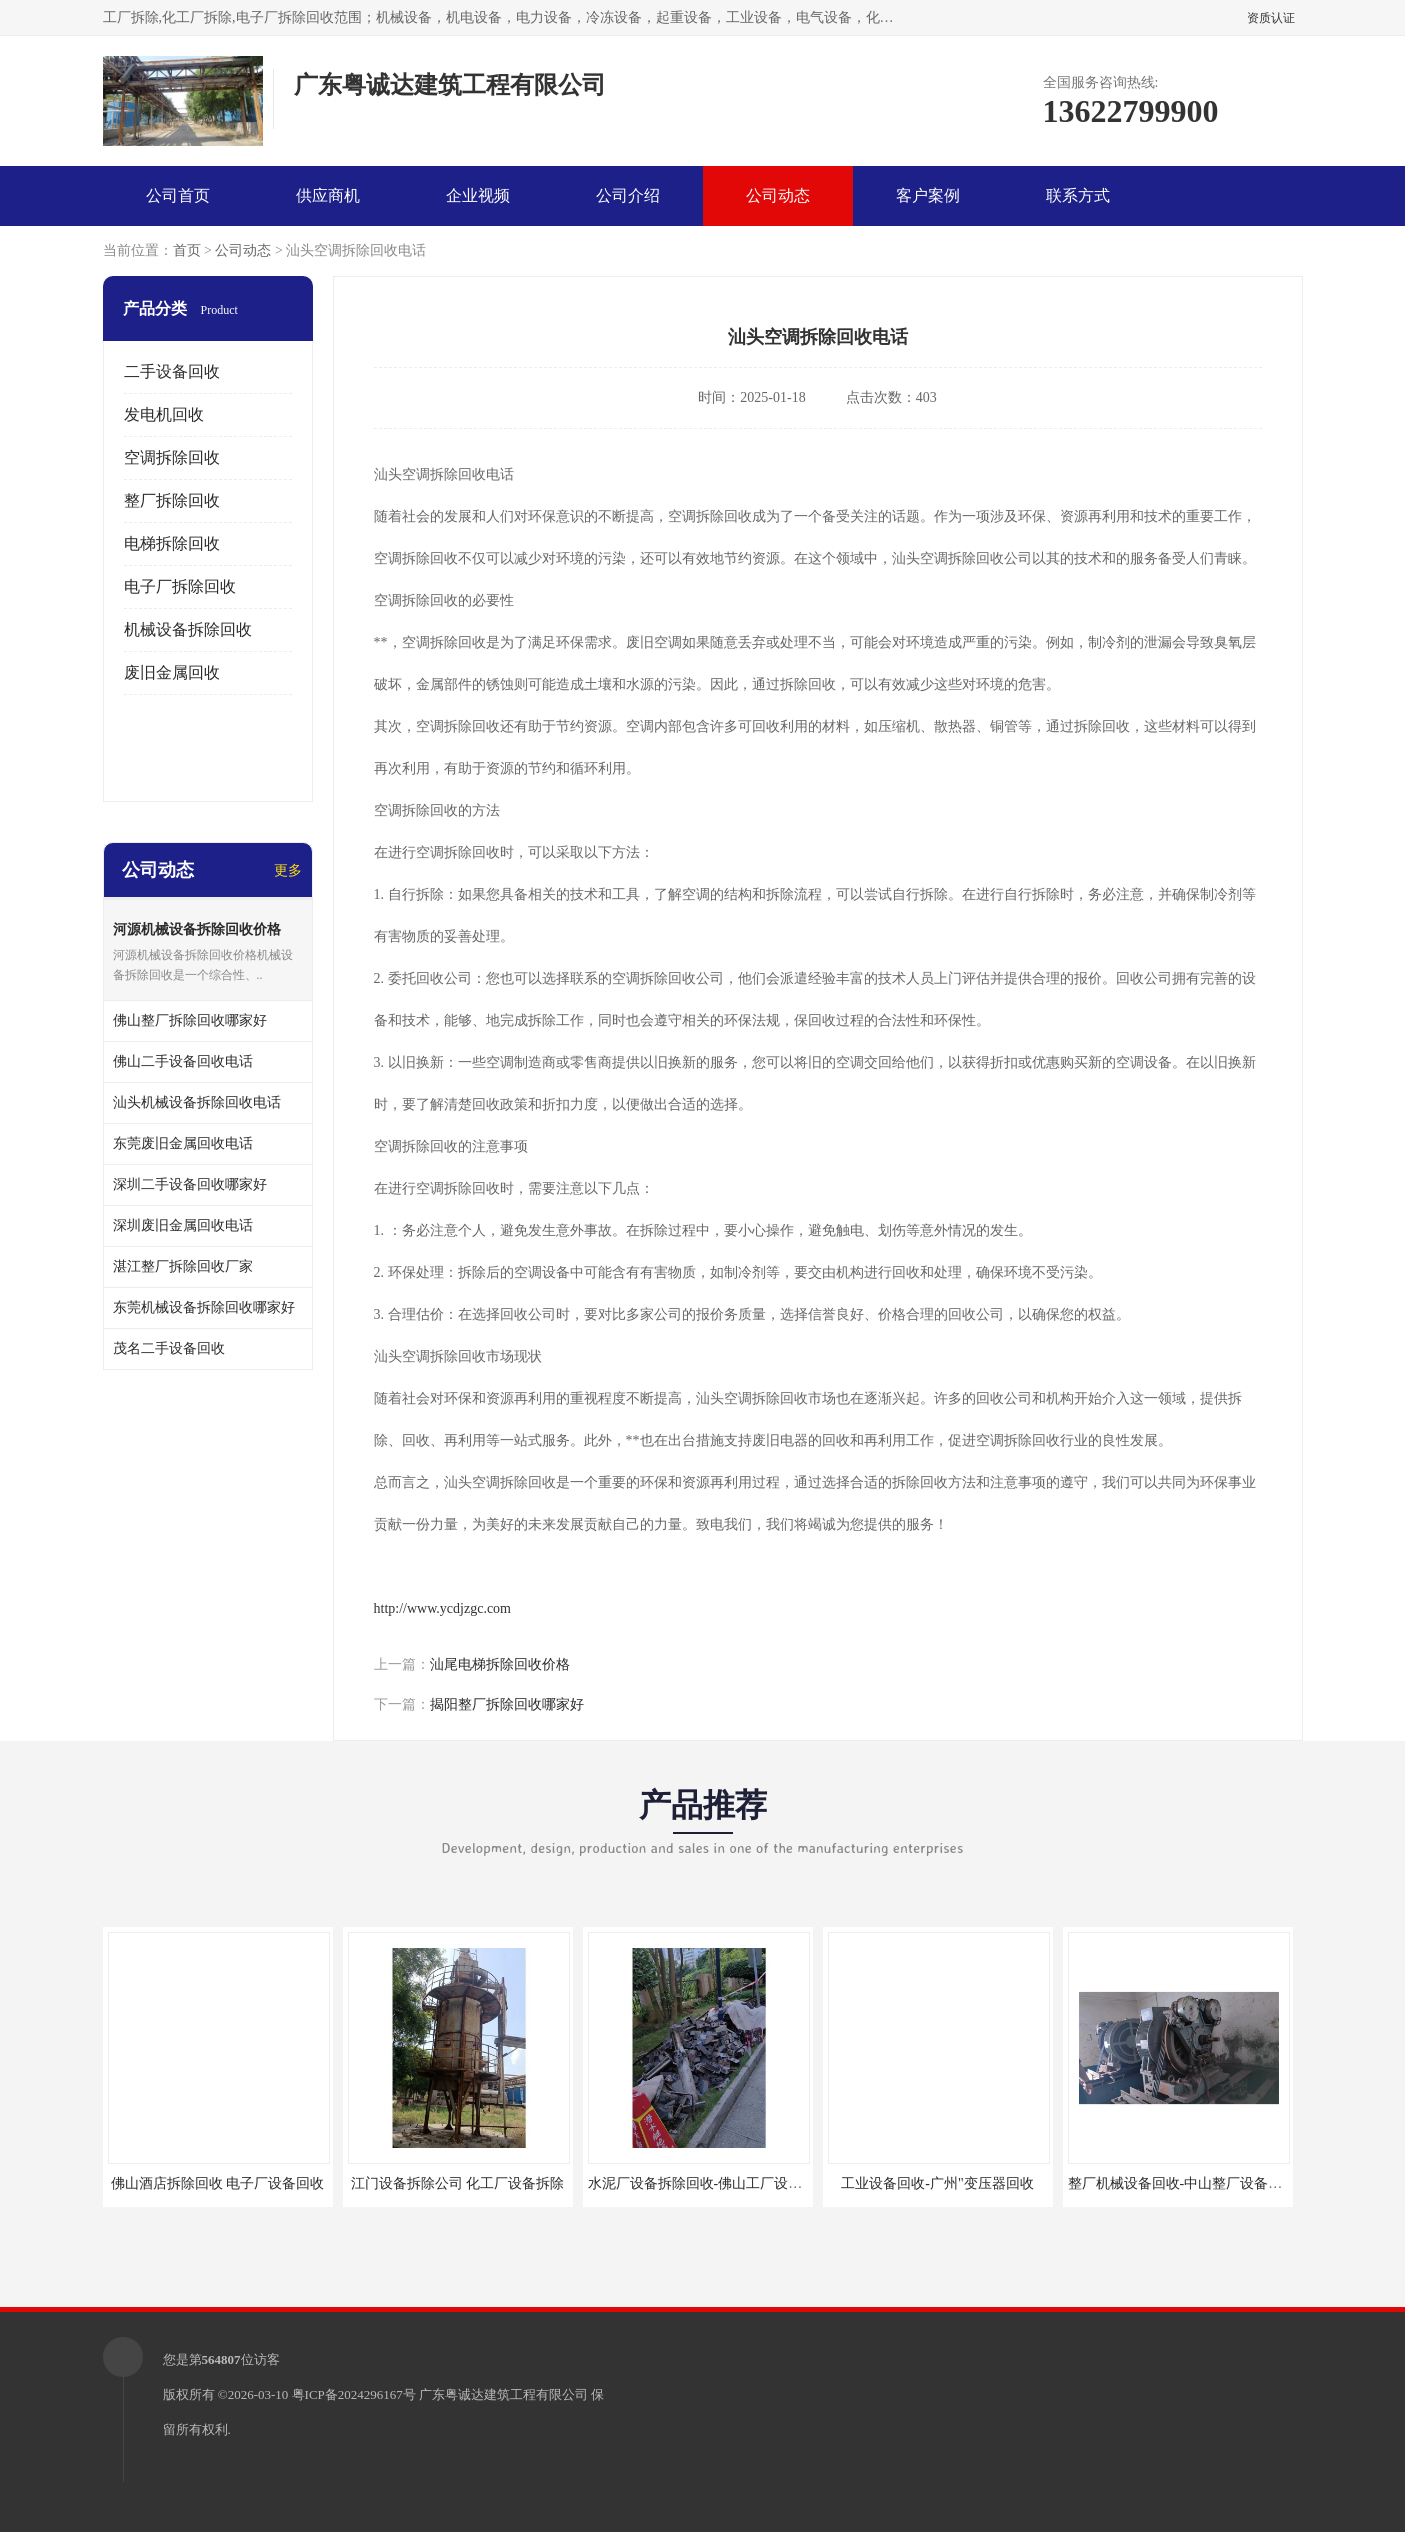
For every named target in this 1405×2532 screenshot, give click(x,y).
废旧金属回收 (172, 672)
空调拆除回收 (172, 457)
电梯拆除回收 (172, 543)
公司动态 (778, 195)
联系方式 (1078, 195)
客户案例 (928, 195)
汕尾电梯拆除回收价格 (500, 1664)
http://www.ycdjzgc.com (443, 1608)
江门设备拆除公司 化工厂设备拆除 (458, 2183)
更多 (288, 870)
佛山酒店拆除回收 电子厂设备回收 (218, 2183)
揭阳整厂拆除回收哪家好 (507, 1704)
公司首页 (178, 195)
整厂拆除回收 (172, 500)
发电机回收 (164, 414)
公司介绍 (628, 195)
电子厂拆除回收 (180, 586)
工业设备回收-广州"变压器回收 (937, 2183)
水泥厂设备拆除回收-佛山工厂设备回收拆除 (723, 2183)
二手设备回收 (172, 371)
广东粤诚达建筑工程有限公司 (503, 2394)
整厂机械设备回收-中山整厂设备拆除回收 (1196, 2183)
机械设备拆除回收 (188, 629)
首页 (187, 250)
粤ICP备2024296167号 (354, 2394)
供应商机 (328, 195)
